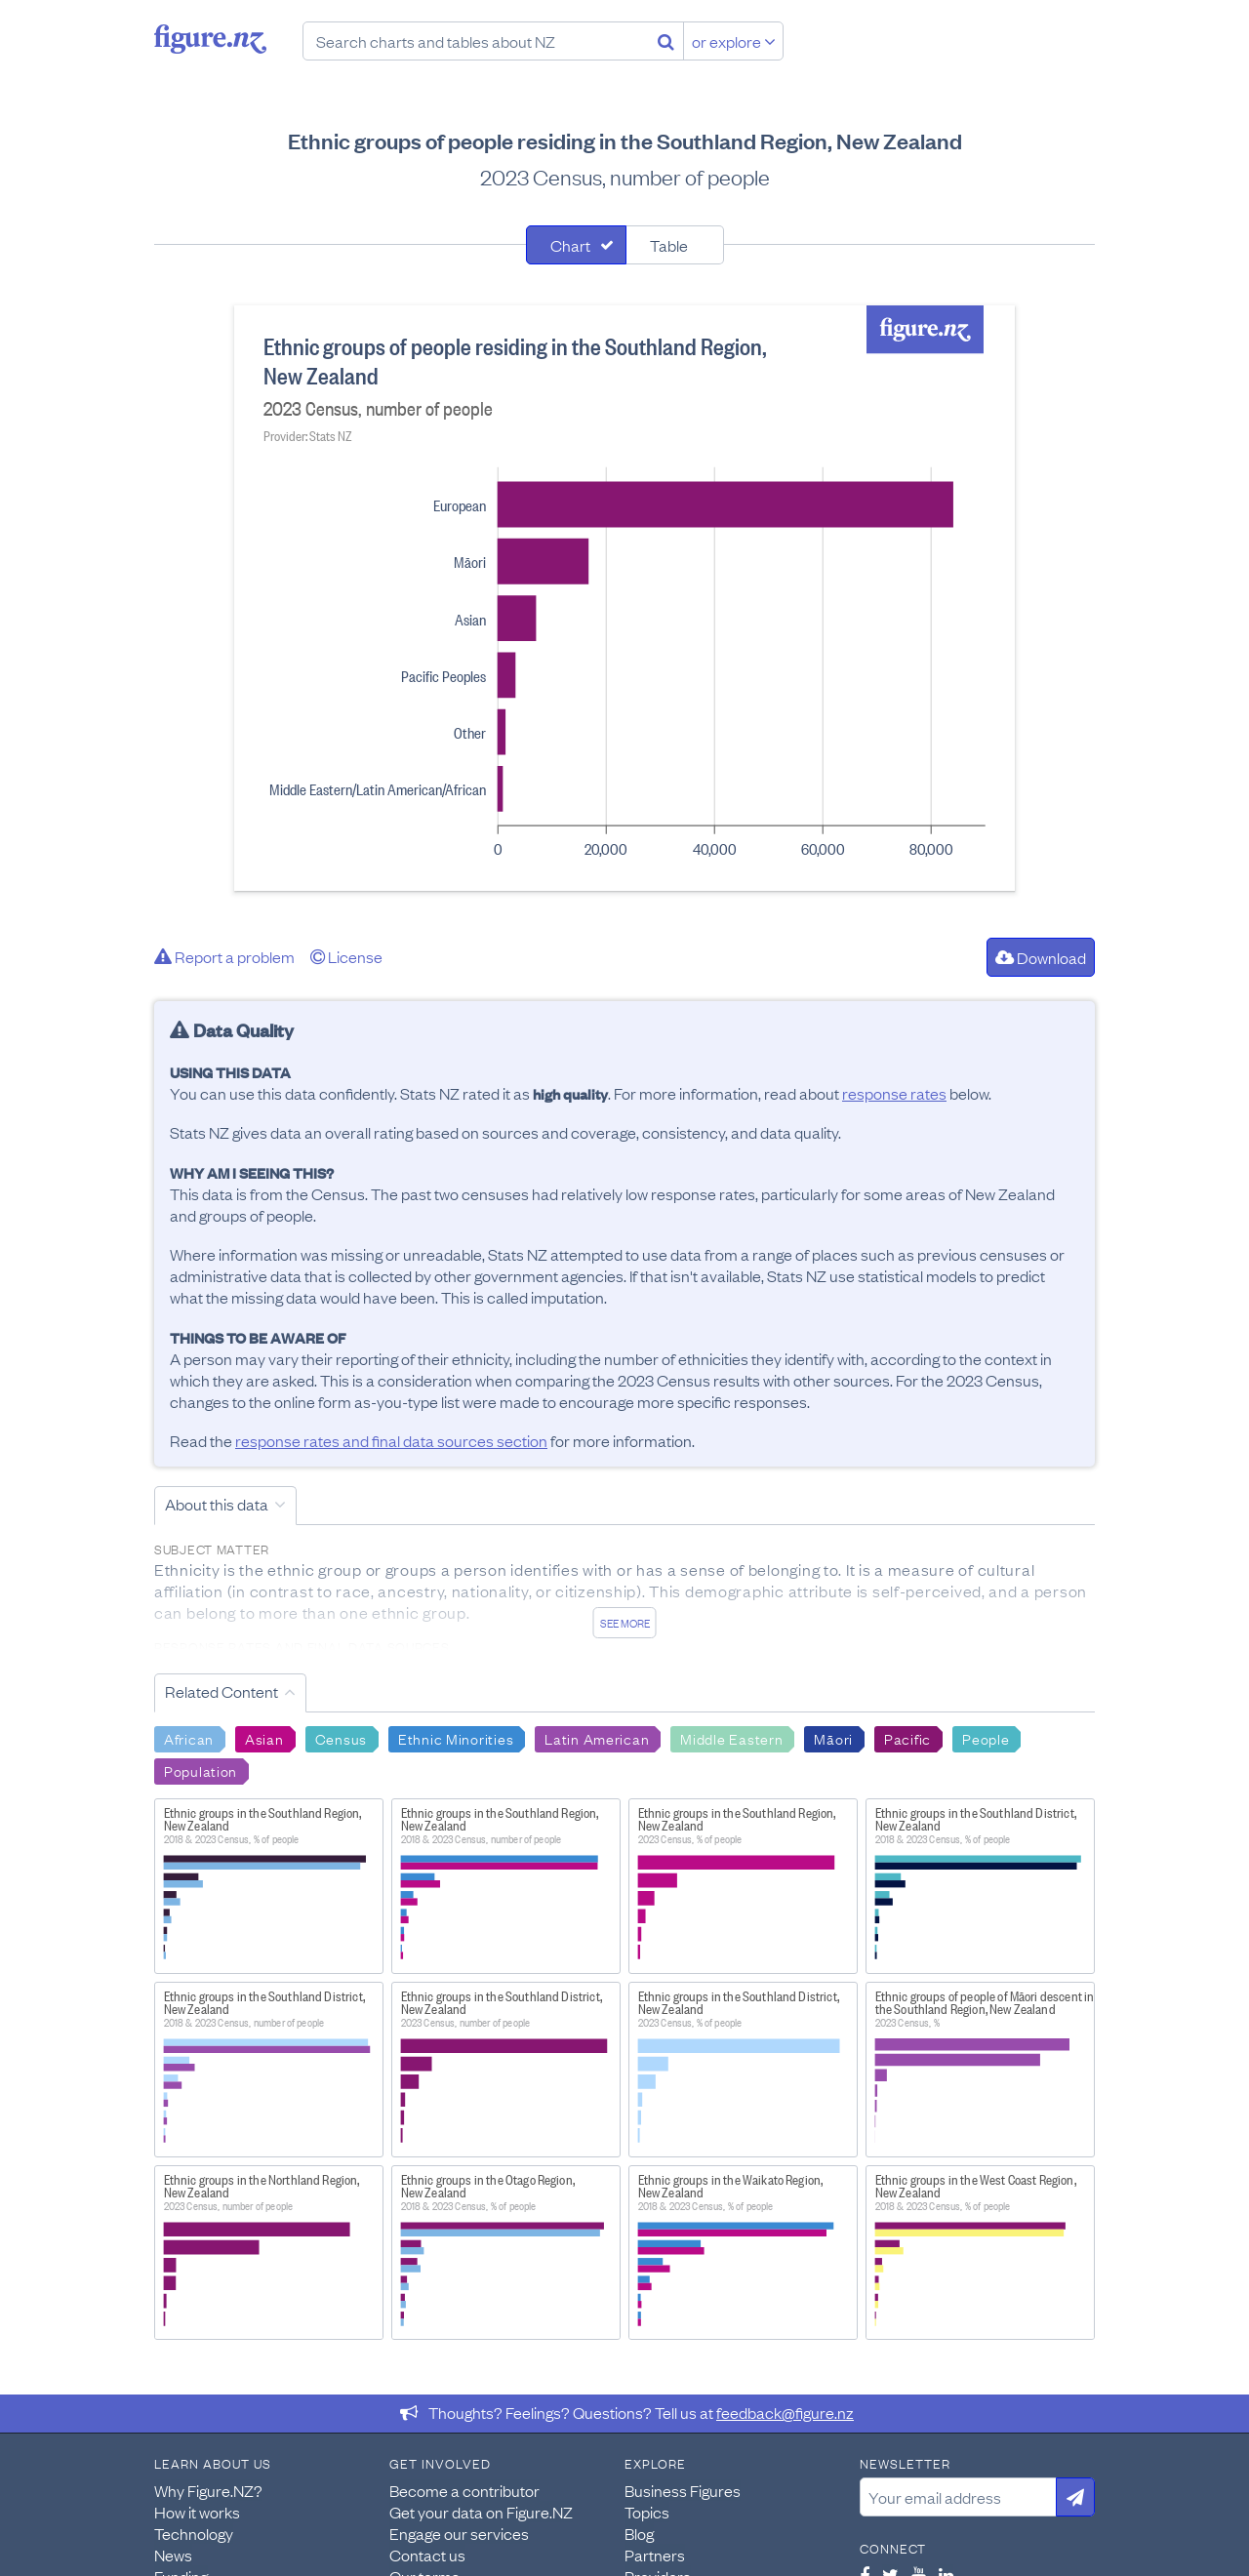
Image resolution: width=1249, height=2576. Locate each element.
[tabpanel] (624, 598)
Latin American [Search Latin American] (596, 1738)
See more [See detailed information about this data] (625, 1622)
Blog (639, 2533)
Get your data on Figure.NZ (481, 2511)
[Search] (666, 40)
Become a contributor (464, 2490)
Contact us (427, 2554)
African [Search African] (189, 1738)
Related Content (221, 1691)
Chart (570, 245)
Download (1040, 957)
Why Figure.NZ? (208, 2490)
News (173, 2554)
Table (669, 245)
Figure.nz (210, 39)
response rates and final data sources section (391, 1440)
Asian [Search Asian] (264, 1738)
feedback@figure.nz (785, 2412)
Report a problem (224, 956)
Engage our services (459, 2533)
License (346, 956)
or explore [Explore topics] (734, 41)
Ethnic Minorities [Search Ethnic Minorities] (455, 1738)
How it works (197, 2511)
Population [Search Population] (200, 1770)
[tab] (576, 244)
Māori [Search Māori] (833, 1738)
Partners (654, 2554)
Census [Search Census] (341, 1738)
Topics (646, 2511)
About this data (216, 1503)
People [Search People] (985, 1738)
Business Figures (682, 2490)
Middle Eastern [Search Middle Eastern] (731, 1738)
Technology (193, 2533)
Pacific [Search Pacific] (907, 1738)
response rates (894, 1093)
